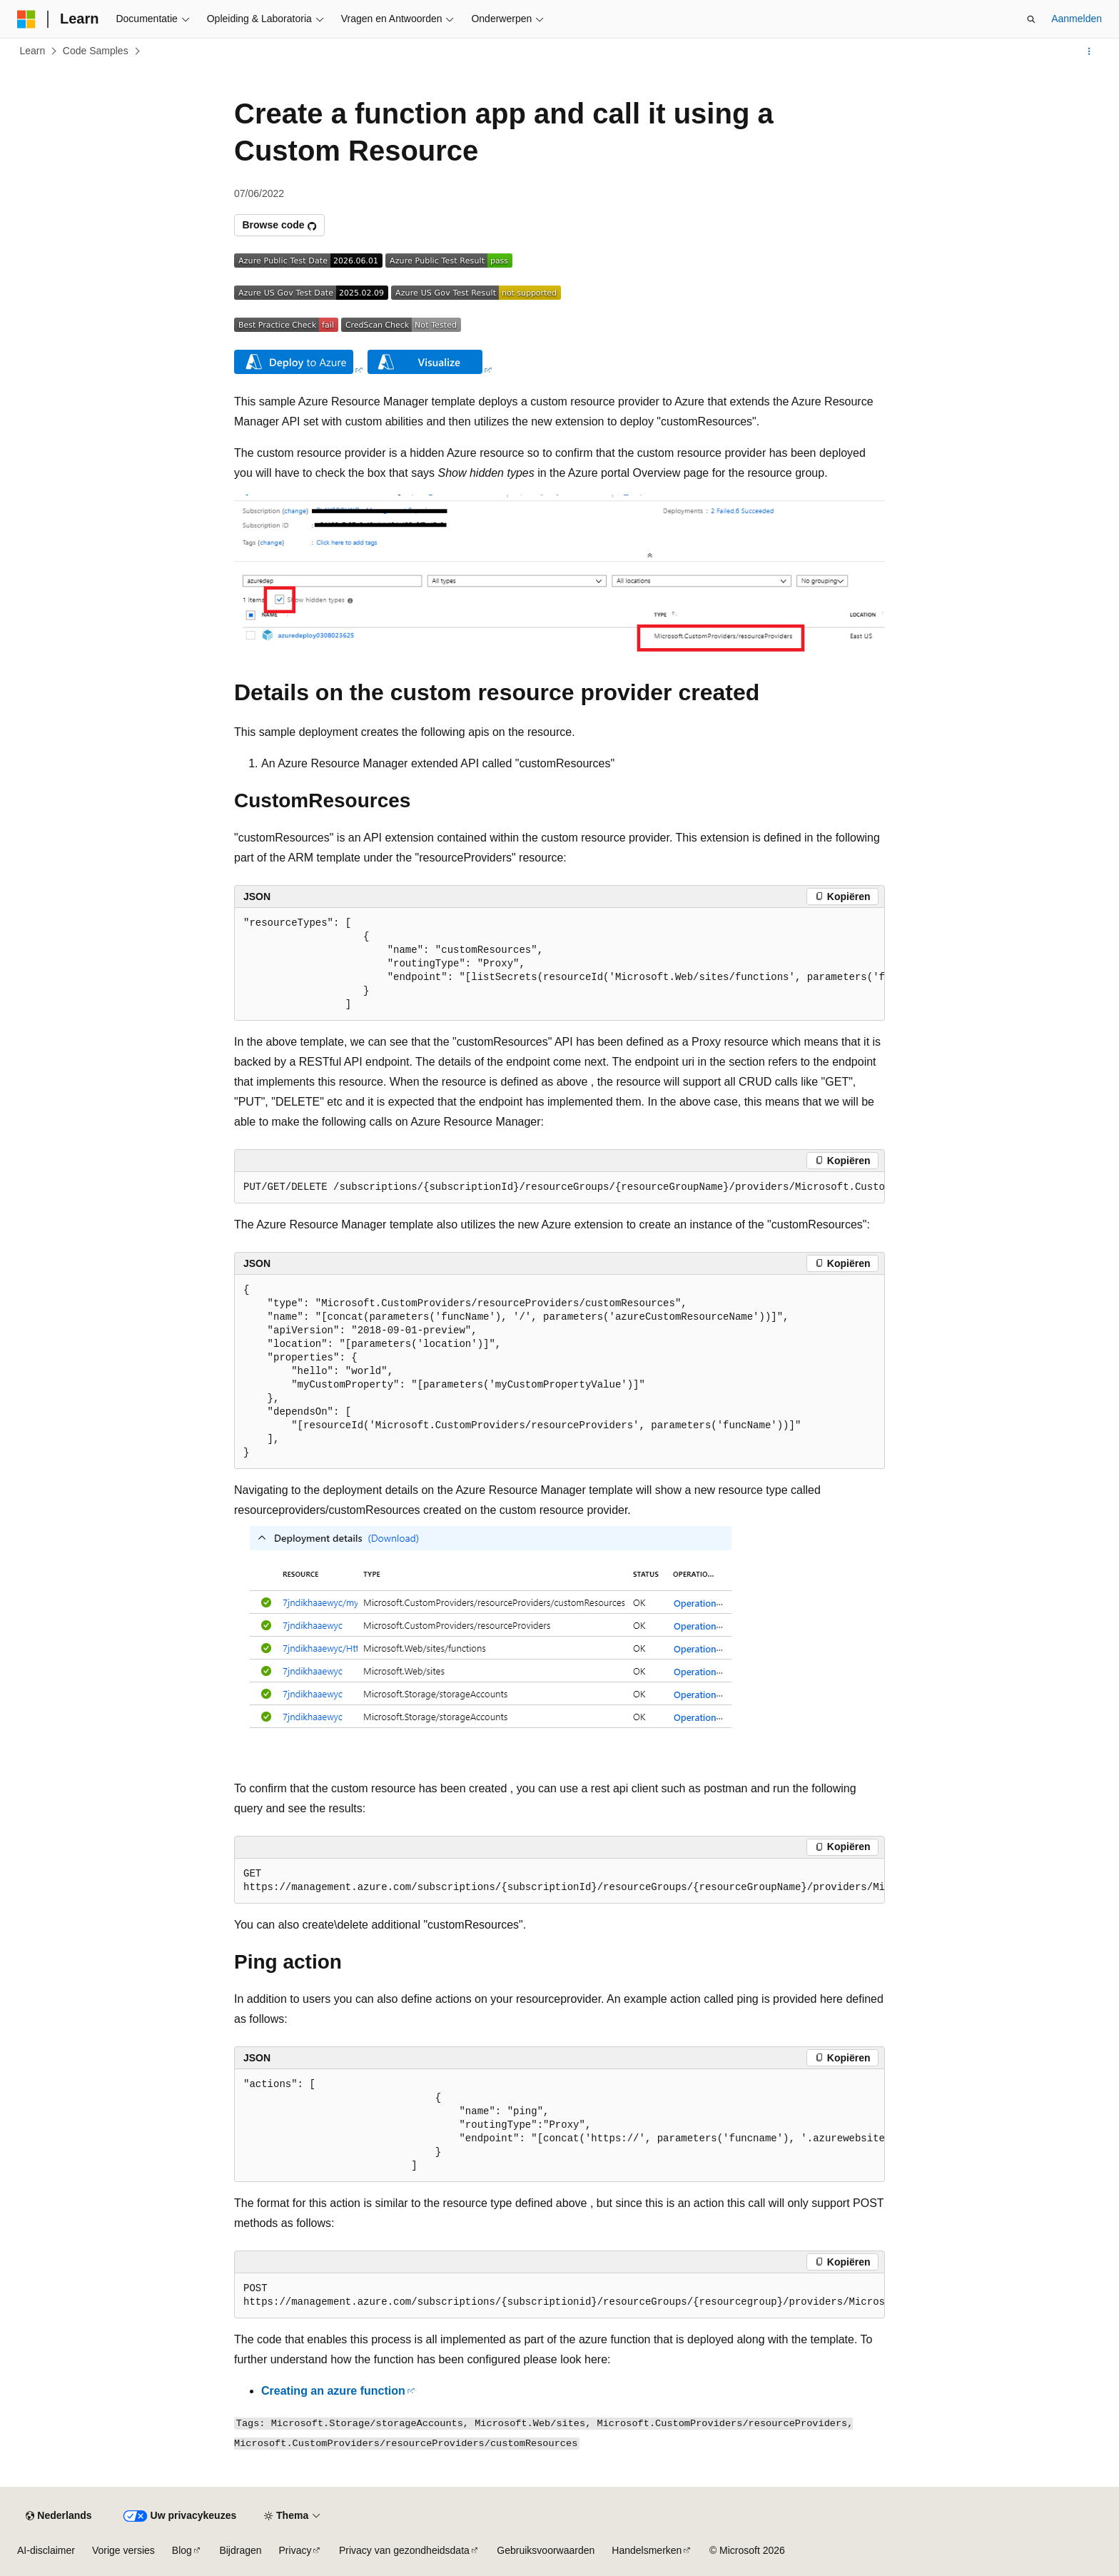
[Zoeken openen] (1031, 19)
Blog (182, 2550)
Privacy (295, 2550)
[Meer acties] (1089, 51)
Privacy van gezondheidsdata (404, 2550)
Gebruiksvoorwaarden (545, 2550)
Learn (33, 50)
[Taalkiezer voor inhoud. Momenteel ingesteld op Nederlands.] (58, 2516)
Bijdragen (240, 2550)
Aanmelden (1076, 18)
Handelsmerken (647, 2550)
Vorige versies (123, 2550)
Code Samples (95, 50)
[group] (559, 964)
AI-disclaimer (46, 2550)
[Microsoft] (26, 19)
